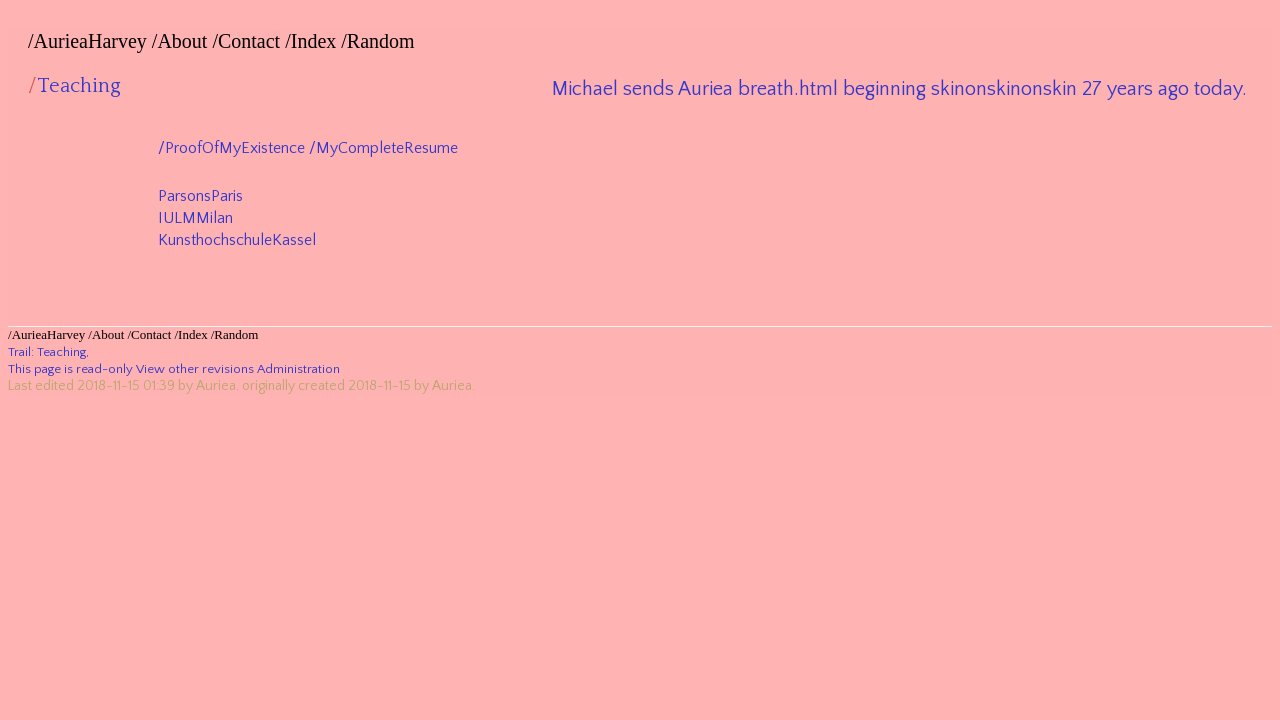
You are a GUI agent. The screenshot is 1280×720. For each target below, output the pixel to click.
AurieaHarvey (90, 41)
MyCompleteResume (387, 148)
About (182, 41)
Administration (298, 369)
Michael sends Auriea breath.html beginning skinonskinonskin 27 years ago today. (899, 89)
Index (314, 41)
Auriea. (217, 386)
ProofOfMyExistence (235, 148)
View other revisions (195, 369)
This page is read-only (70, 369)
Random (381, 41)
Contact (249, 41)
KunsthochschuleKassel (237, 240)
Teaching (61, 352)
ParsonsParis (200, 196)
